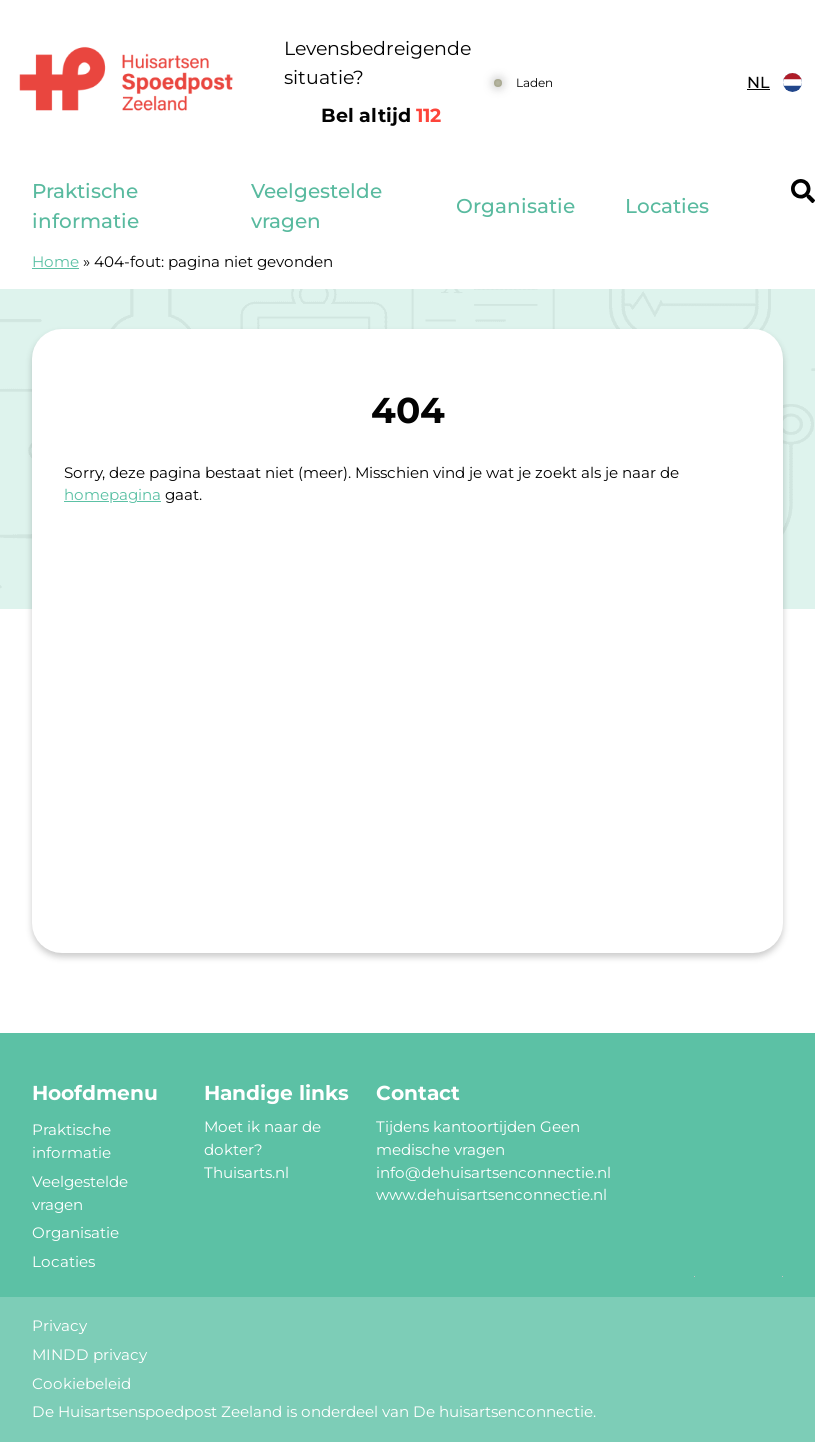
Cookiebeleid (81, 1383)
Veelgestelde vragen (316, 206)
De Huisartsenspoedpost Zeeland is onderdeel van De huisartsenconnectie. (314, 1411)
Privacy (59, 1325)
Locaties (667, 206)
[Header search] (803, 191)
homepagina (112, 494)
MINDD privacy (89, 1354)
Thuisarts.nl (246, 1172)
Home (55, 261)
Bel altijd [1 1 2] (381, 115)
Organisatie (515, 206)
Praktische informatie (85, 206)
